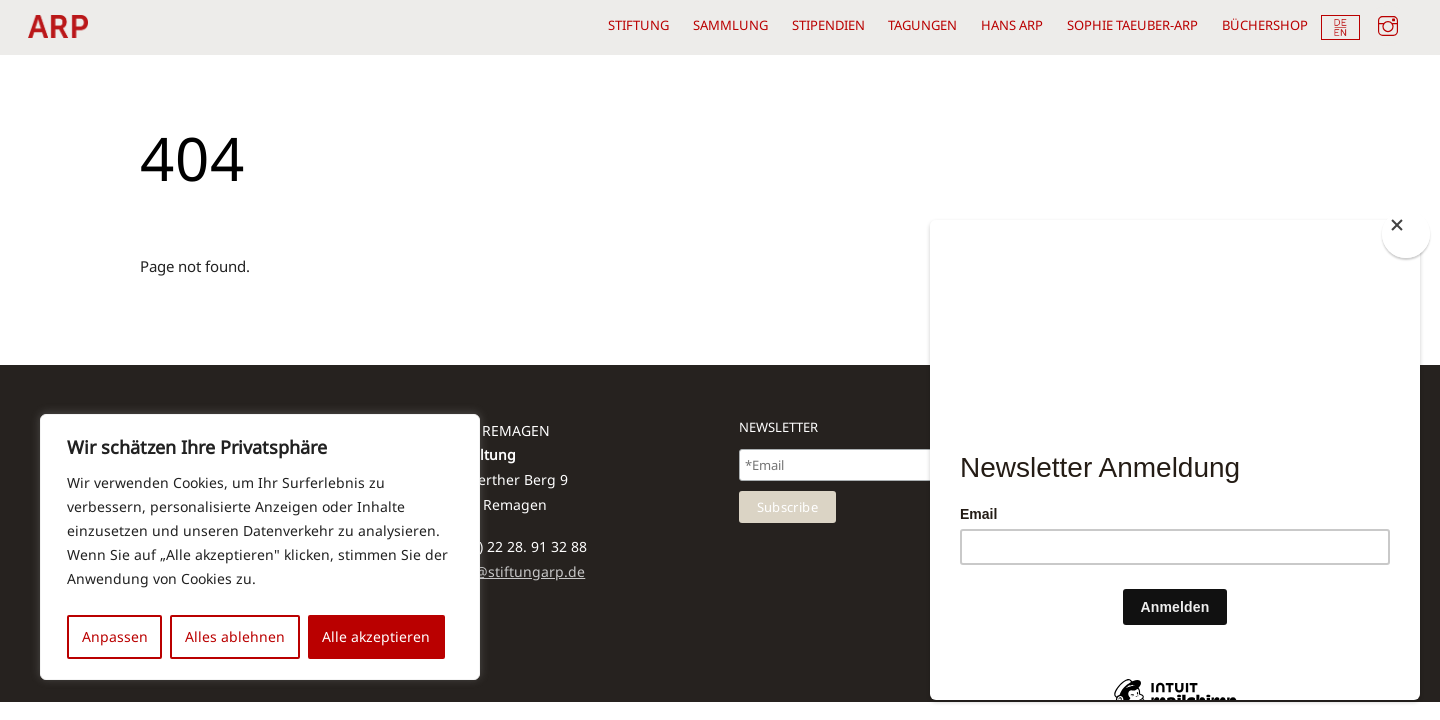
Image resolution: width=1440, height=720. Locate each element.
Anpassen (115, 636)
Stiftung (638, 25)
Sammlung (730, 25)
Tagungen (922, 25)
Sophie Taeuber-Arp (1132, 25)
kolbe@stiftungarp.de (512, 572)
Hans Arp (1012, 25)
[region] (260, 547)
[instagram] (1388, 23)
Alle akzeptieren (376, 636)
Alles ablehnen (235, 636)
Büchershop (1265, 25)
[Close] (1406, 234)
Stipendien (828, 25)
